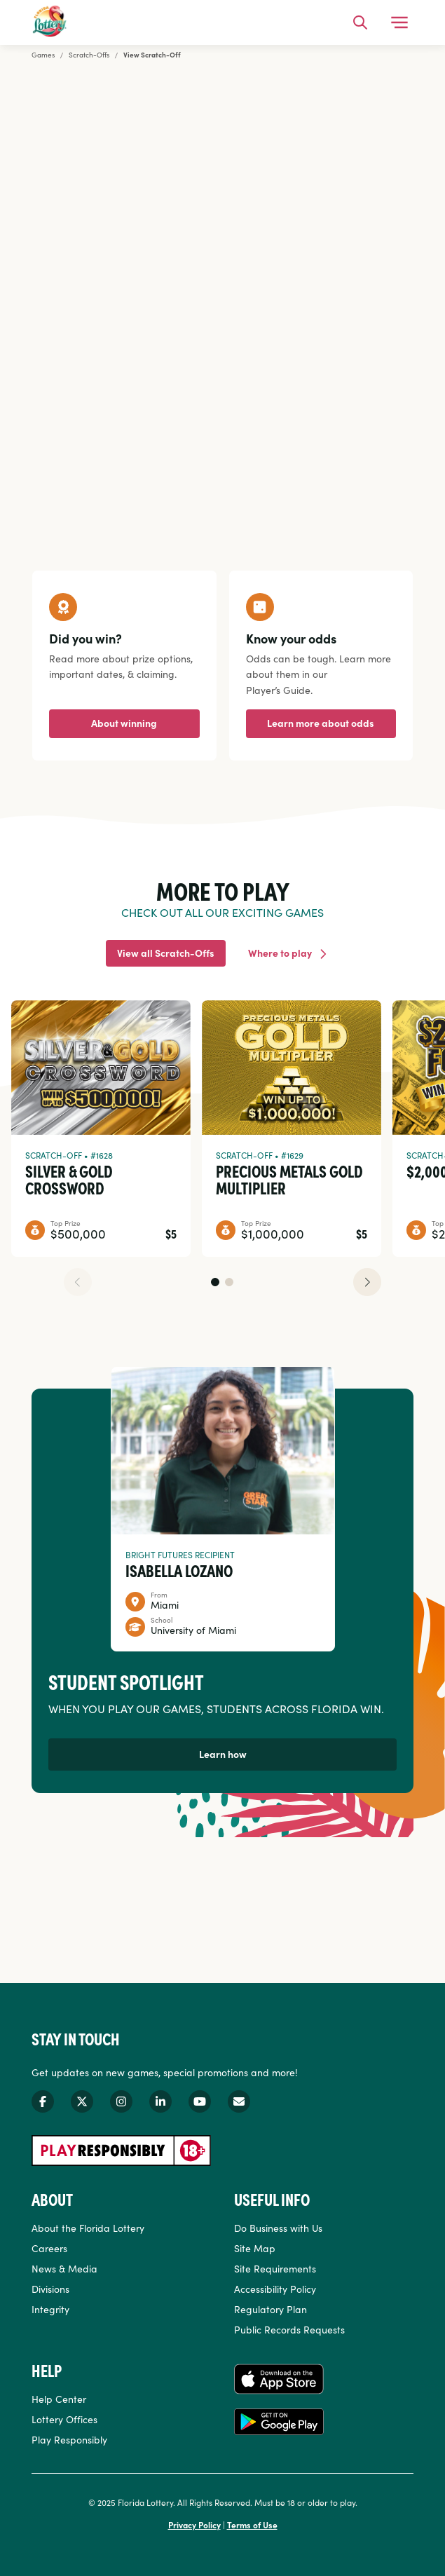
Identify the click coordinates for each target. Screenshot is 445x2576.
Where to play (280, 953)
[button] (215, 1282)
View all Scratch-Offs (165, 953)
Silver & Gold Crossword (69, 1179)
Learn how (223, 1754)
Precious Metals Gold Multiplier (289, 1179)
